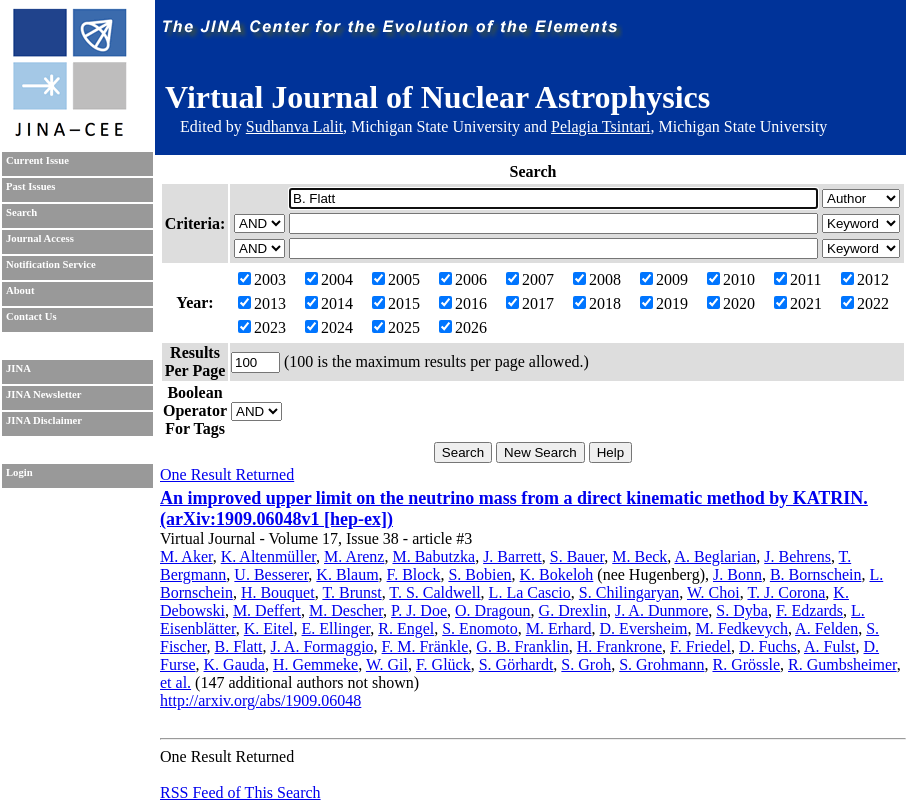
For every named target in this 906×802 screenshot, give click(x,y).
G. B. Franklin (522, 646)
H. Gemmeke (315, 664)
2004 (329, 279)
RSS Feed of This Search (240, 792)
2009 (664, 279)
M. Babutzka (433, 556)
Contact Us (31, 316)
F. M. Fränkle (425, 646)
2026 (463, 327)
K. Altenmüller (268, 556)
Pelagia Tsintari (600, 126)
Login (19, 472)
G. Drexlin (573, 610)
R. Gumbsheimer (842, 664)
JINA (18, 368)
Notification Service (51, 264)
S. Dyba (742, 610)
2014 (329, 303)
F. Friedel (700, 646)
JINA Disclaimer (44, 420)
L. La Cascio (530, 592)
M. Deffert (267, 610)
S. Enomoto (480, 628)
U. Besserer (271, 574)
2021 (798, 303)
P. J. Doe (419, 610)
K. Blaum (347, 574)
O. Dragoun (493, 610)
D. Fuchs (768, 646)
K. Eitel (269, 628)
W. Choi (713, 592)
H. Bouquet (278, 592)
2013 (262, 303)
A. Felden (826, 628)
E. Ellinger (336, 628)
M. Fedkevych (742, 628)
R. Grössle (746, 664)
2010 (731, 279)
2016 (463, 303)
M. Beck (639, 556)
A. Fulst (830, 646)
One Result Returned (227, 474)
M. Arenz (354, 556)
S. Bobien (479, 574)
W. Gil (387, 664)
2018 (597, 303)
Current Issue (37, 160)
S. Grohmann (661, 664)
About (20, 290)
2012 (865, 279)
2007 (530, 279)
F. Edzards (809, 610)
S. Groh (586, 664)
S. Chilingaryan (629, 592)
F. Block (414, 574)
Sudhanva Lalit (294, 126)
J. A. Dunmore (661, 610)
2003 (262, 279)
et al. (175, 682)
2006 (463, 279)
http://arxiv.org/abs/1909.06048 (260, 700)
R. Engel (406, 628)
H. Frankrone (619, 646)
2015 (396, 303)
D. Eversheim (644, 628)
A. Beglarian (715, 556)
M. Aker (186, 556)
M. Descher (346, 610)
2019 (664, 303)
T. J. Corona (786, 592)
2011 (797, 279)
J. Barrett (512, 556)
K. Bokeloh (557, 574)
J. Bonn (737, 574)
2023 (262, 327)
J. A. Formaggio (321, 646)
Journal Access (40, 238)
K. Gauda (234, 664)
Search (21, 212)
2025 (396, 327)
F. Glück (443, 664)
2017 (530, 303)
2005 (396, 279)
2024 (329, 327)
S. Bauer (577, 556)
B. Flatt (238, 646)
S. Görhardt (516, 664)
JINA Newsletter (43, 394)
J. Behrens (797, 556)
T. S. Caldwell (434, 592)
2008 (597, 279)
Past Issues (30, 186)
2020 (731, 303)
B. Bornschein (816, 574)
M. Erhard (559, 628)
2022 (865, 303)
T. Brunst (351, 592)
